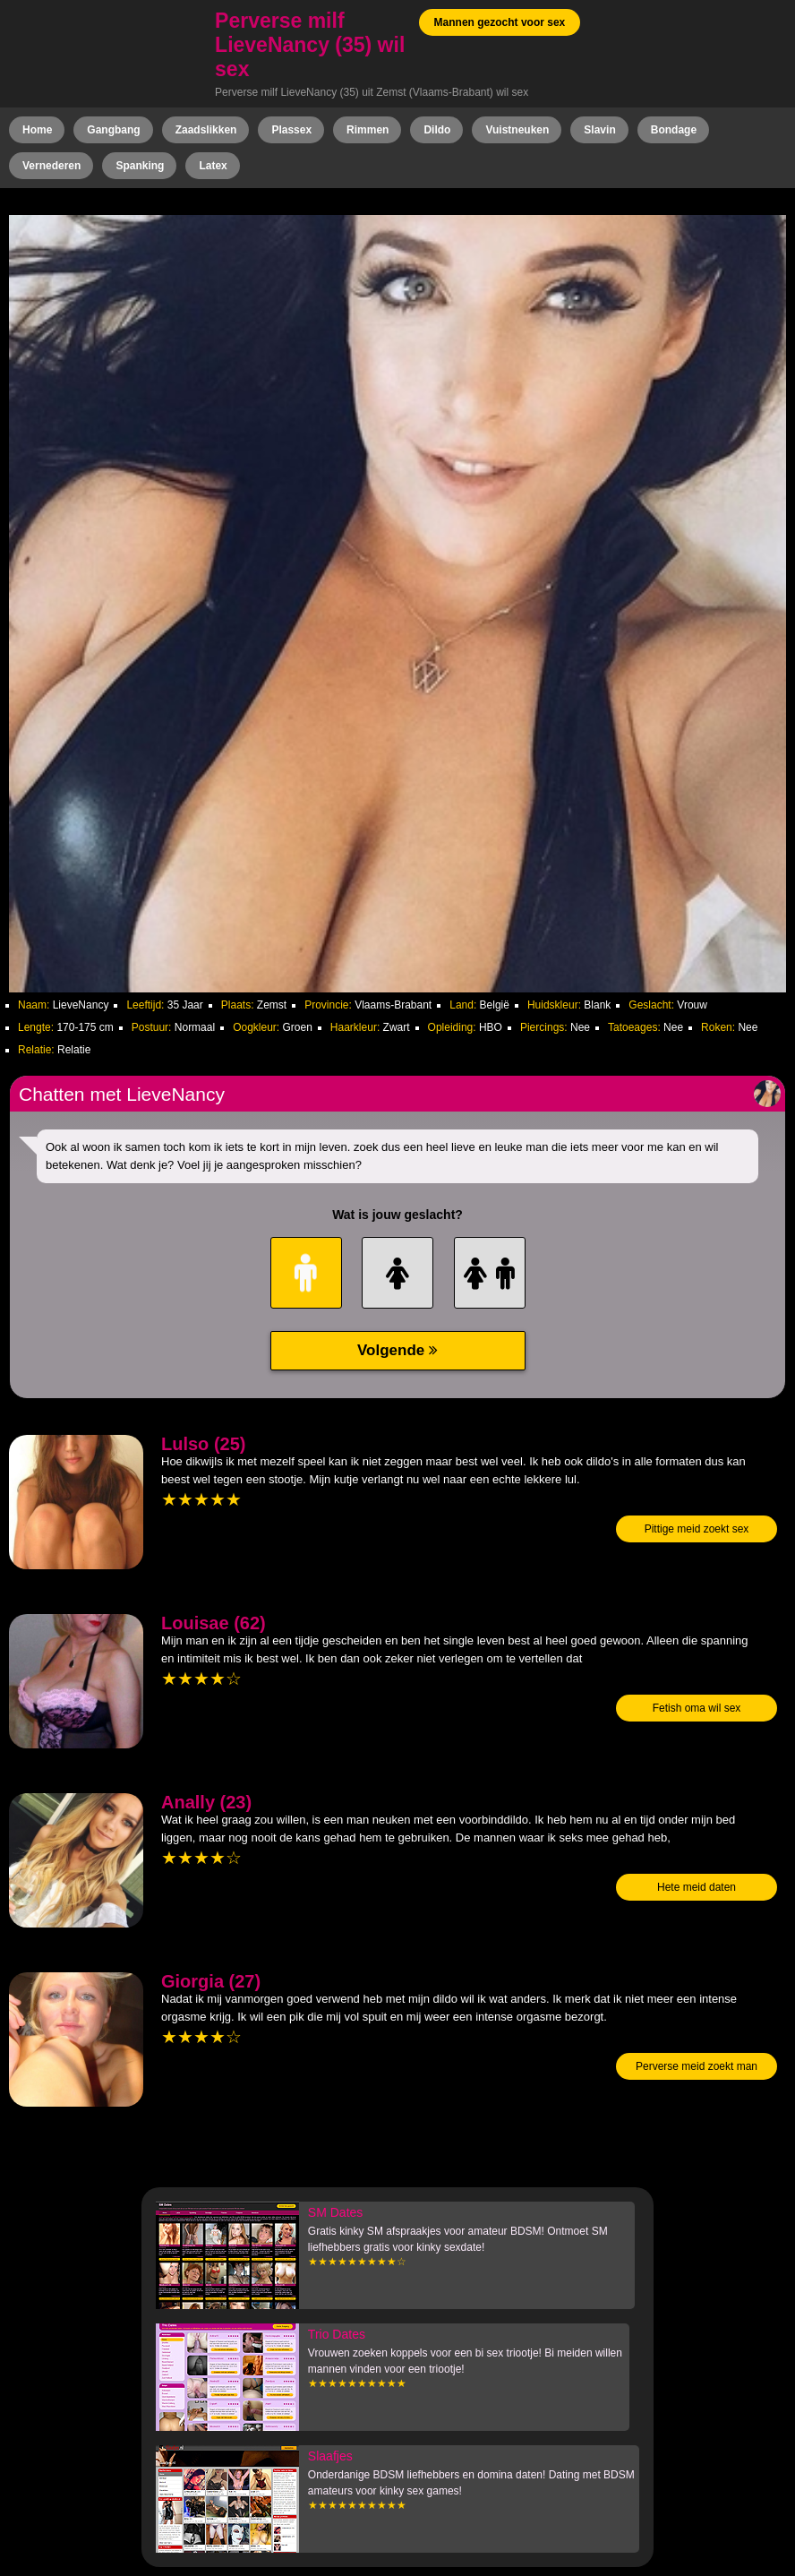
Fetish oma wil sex (697, 1708)
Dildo (436, 130)
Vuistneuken (517, 130)
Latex (213, 165)
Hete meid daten (696, 1887)
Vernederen (51, 165)
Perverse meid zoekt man (696, 2066)
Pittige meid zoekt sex (697, 1529)
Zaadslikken (206, 130)
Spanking (139, 165)
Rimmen (367, 130)
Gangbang (113, 130)
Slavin (599, 130)
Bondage (674, 130)
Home (37, 130)
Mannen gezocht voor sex (500, 22)
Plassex (291, 130)
